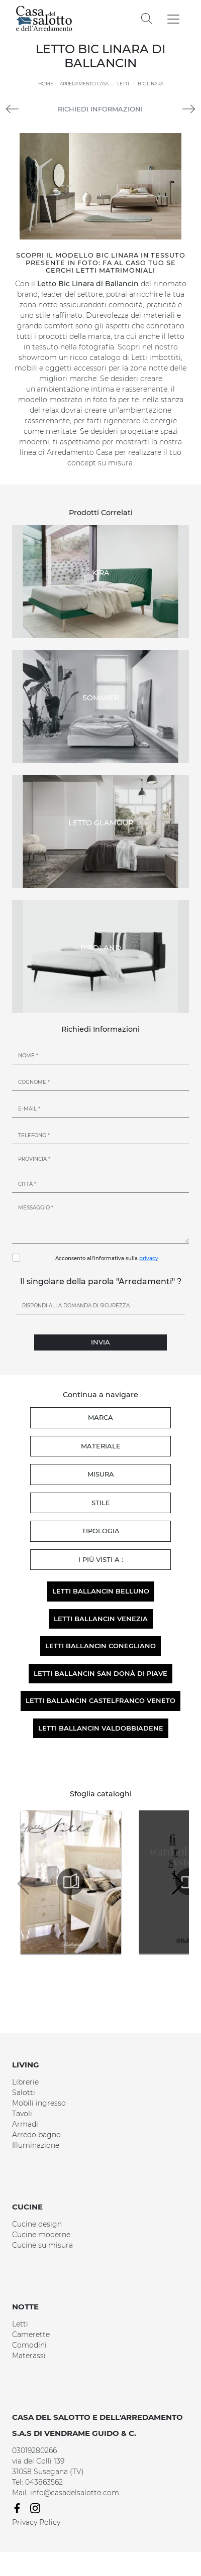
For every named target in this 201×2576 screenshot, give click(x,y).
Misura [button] (100, 1474)
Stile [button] (100, 1503)
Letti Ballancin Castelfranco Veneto (100, 1700)
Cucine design (37, 2224)
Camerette (31, 2334)
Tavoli (22, 2113)
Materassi (29, 2355)
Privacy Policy (36, 2522)
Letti (123, 83)
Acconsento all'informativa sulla (106, 1258)
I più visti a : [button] (100, 1559)
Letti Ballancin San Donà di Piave (100, 1673)
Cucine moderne (41, 2234)
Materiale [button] (101, 1446)
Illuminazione (35, 2145)
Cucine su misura (42, 2245)
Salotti (23, 2092)
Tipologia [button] (101, 1531)
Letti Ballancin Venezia (101, 1619)
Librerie (25, 2082)
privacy (148, 1258)
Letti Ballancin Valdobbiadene (100, 1728)
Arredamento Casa (84, 83)
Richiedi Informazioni (100, 109)
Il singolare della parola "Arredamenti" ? (100, 1281)
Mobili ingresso (39, 2103)
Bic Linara (150, 83)
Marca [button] (100, 1417)
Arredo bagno (36, 2134)
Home (45, 83)
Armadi (25, 2124)
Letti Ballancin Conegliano (100, 1646)
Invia (100, 1342)
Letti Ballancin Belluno (100, 1591)
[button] (177, 1884)
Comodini (29, 2345)
